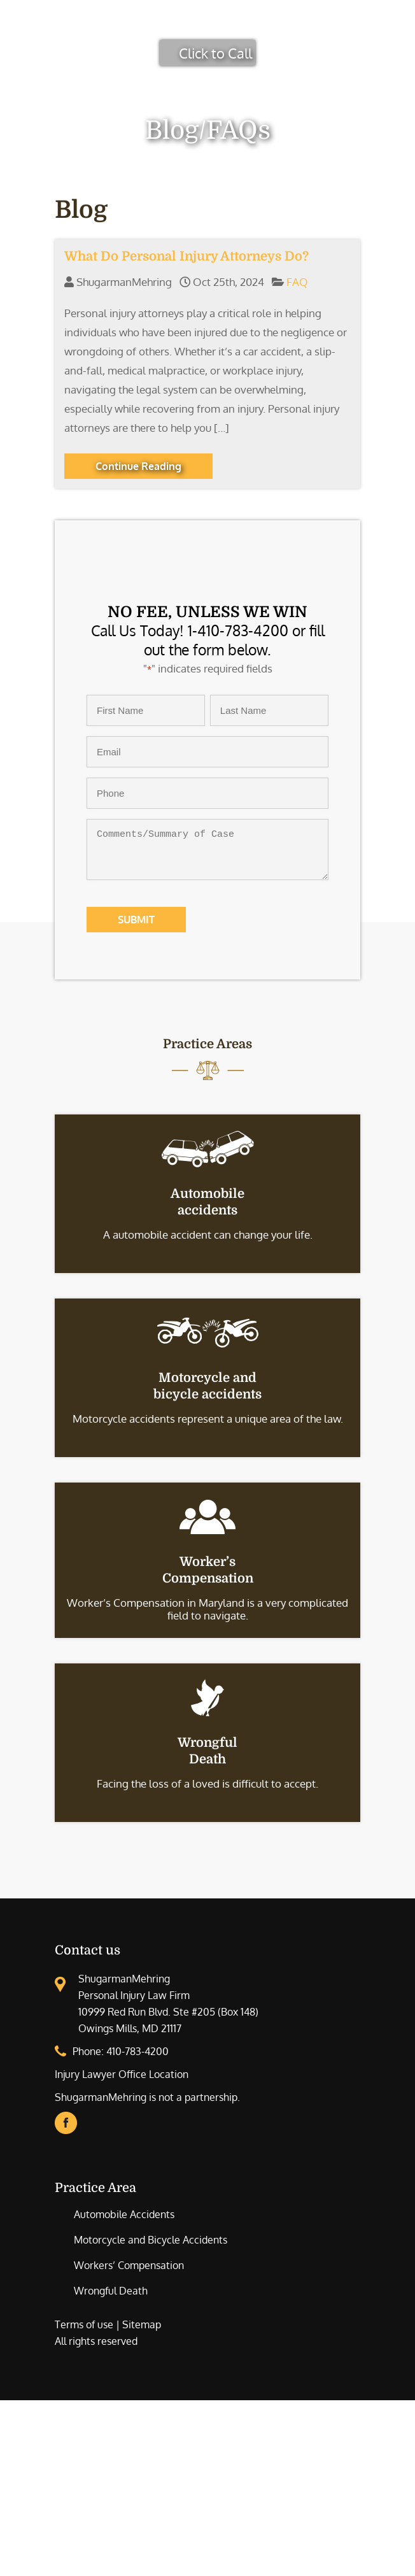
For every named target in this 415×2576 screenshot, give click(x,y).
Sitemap (141, 2324)
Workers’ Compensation (129, 2265)
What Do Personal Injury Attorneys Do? (186, 256)
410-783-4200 (137, 2051)
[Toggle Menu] (398, 25)
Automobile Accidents (124, 2214)
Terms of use (84, 2324)
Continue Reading (138, 466)
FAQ (297, 281)
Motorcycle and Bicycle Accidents (150, 2239)
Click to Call (215, 53)
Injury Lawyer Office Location (121, 2074)
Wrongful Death (111, 2290)
